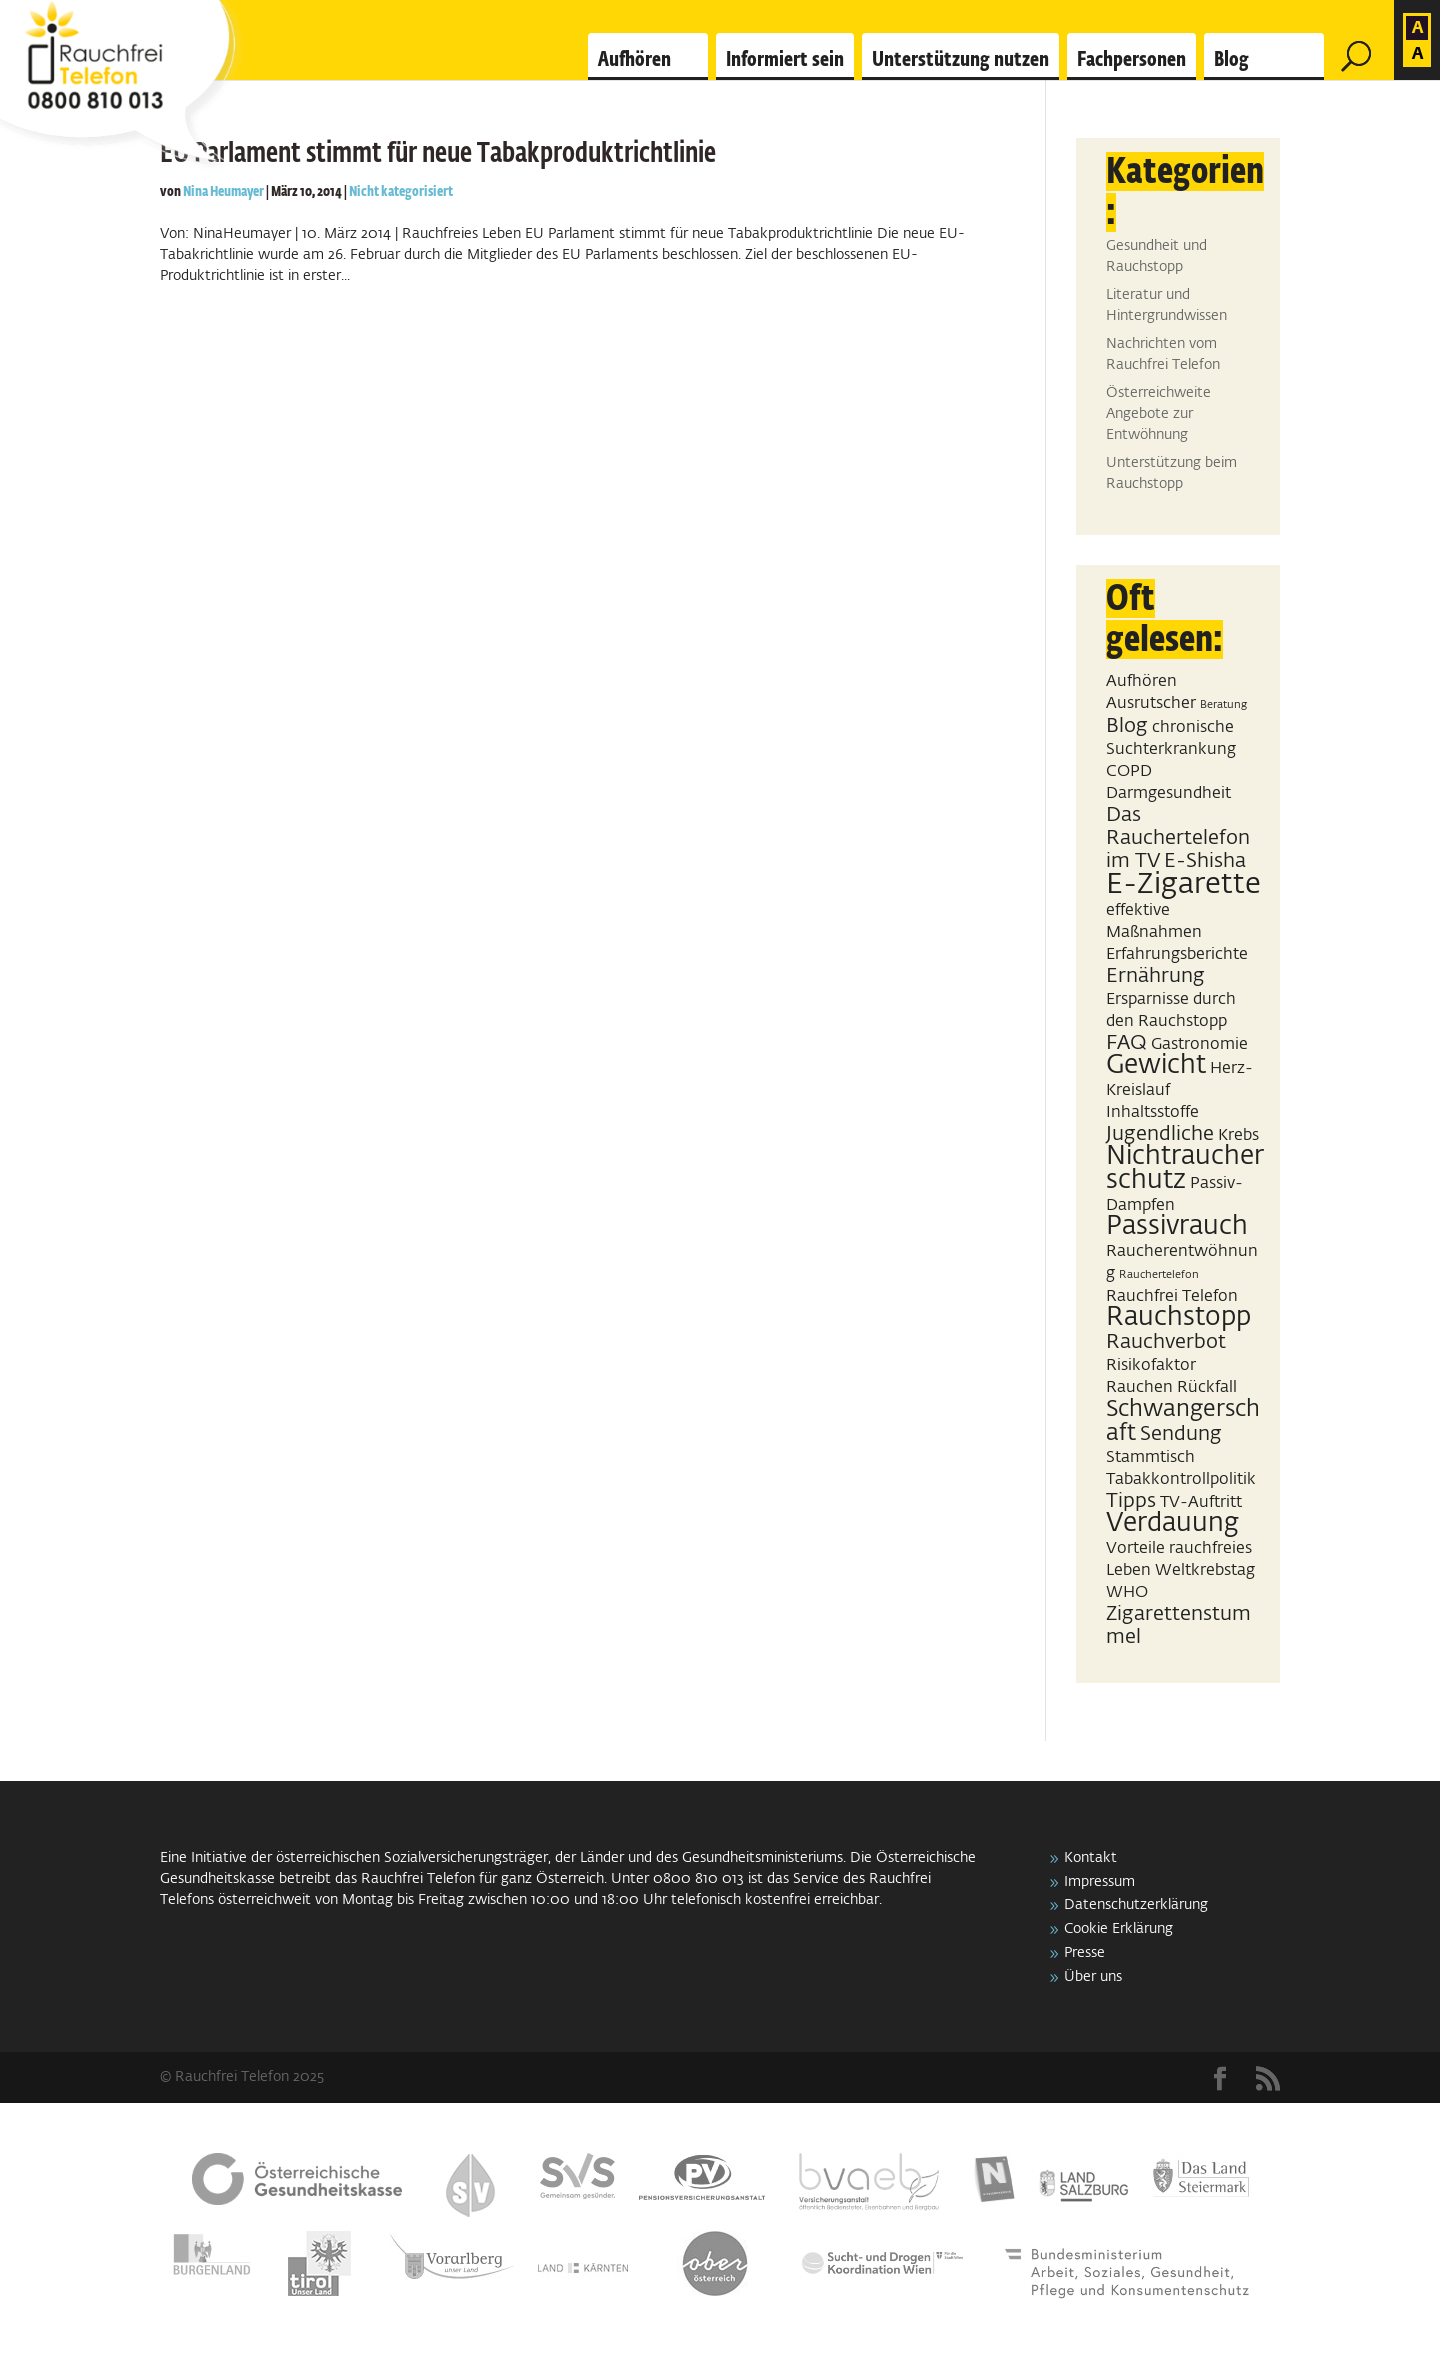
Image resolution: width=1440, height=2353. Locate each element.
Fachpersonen (1131, 60)
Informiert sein (785, 60)
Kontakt (1090, 1858)
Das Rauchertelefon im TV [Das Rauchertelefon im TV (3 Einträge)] (1178, 838)
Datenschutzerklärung (1136, 1905)
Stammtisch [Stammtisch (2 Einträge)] (1150, 1457)
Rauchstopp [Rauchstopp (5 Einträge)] (1178, 1318)
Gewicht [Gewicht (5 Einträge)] (1156, 1066)
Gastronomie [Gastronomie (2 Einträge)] (1199, 1044)
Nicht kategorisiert (401, 192)
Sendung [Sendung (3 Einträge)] (1181, 1434)
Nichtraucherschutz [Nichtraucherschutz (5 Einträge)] (1185, 1169)
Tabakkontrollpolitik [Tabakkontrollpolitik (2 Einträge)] (1181, 1479)
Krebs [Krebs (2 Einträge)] (1238, 1135)
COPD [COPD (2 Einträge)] (1129, 771)
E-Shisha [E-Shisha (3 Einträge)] (1205, 861)
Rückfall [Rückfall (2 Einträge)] (1207, 1387)
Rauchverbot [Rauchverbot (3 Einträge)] (1166, 1342)
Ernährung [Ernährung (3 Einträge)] (1155, 976)
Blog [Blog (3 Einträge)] (1127, 726)
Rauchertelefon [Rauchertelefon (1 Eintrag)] (1159, 1275)
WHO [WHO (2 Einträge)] (1127, 1592)
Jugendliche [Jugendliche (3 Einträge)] (1160, 1134)
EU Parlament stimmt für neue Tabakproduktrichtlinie (438, 154)
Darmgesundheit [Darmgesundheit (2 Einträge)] (1168, 793)
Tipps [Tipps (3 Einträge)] (1131, 1501)
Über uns (1093, 1977)
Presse (1084, 1953)
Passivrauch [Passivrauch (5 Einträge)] (1177, 1227)
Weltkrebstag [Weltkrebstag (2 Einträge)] (1205, 1570)
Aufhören (634, 60)
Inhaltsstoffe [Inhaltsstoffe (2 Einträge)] (1152, 1112)
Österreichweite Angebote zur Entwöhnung (1158, 414)
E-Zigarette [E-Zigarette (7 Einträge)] (1183, 884)
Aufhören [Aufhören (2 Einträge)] (1141, 681)
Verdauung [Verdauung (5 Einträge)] (1172, 1524)
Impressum (1099, 1882)
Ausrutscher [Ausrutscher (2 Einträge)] (1151, 703)
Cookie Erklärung (1118, 1929)
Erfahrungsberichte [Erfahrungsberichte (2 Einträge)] (1177, 954)
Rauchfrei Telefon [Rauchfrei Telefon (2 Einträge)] (1172, 1296)
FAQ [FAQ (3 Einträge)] (1126, 1043)
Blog (1231, 60)
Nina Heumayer (223, 192)
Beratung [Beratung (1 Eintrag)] (1223, 705)
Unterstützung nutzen (960, 60)
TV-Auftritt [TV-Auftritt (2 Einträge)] (1201, 1502)
